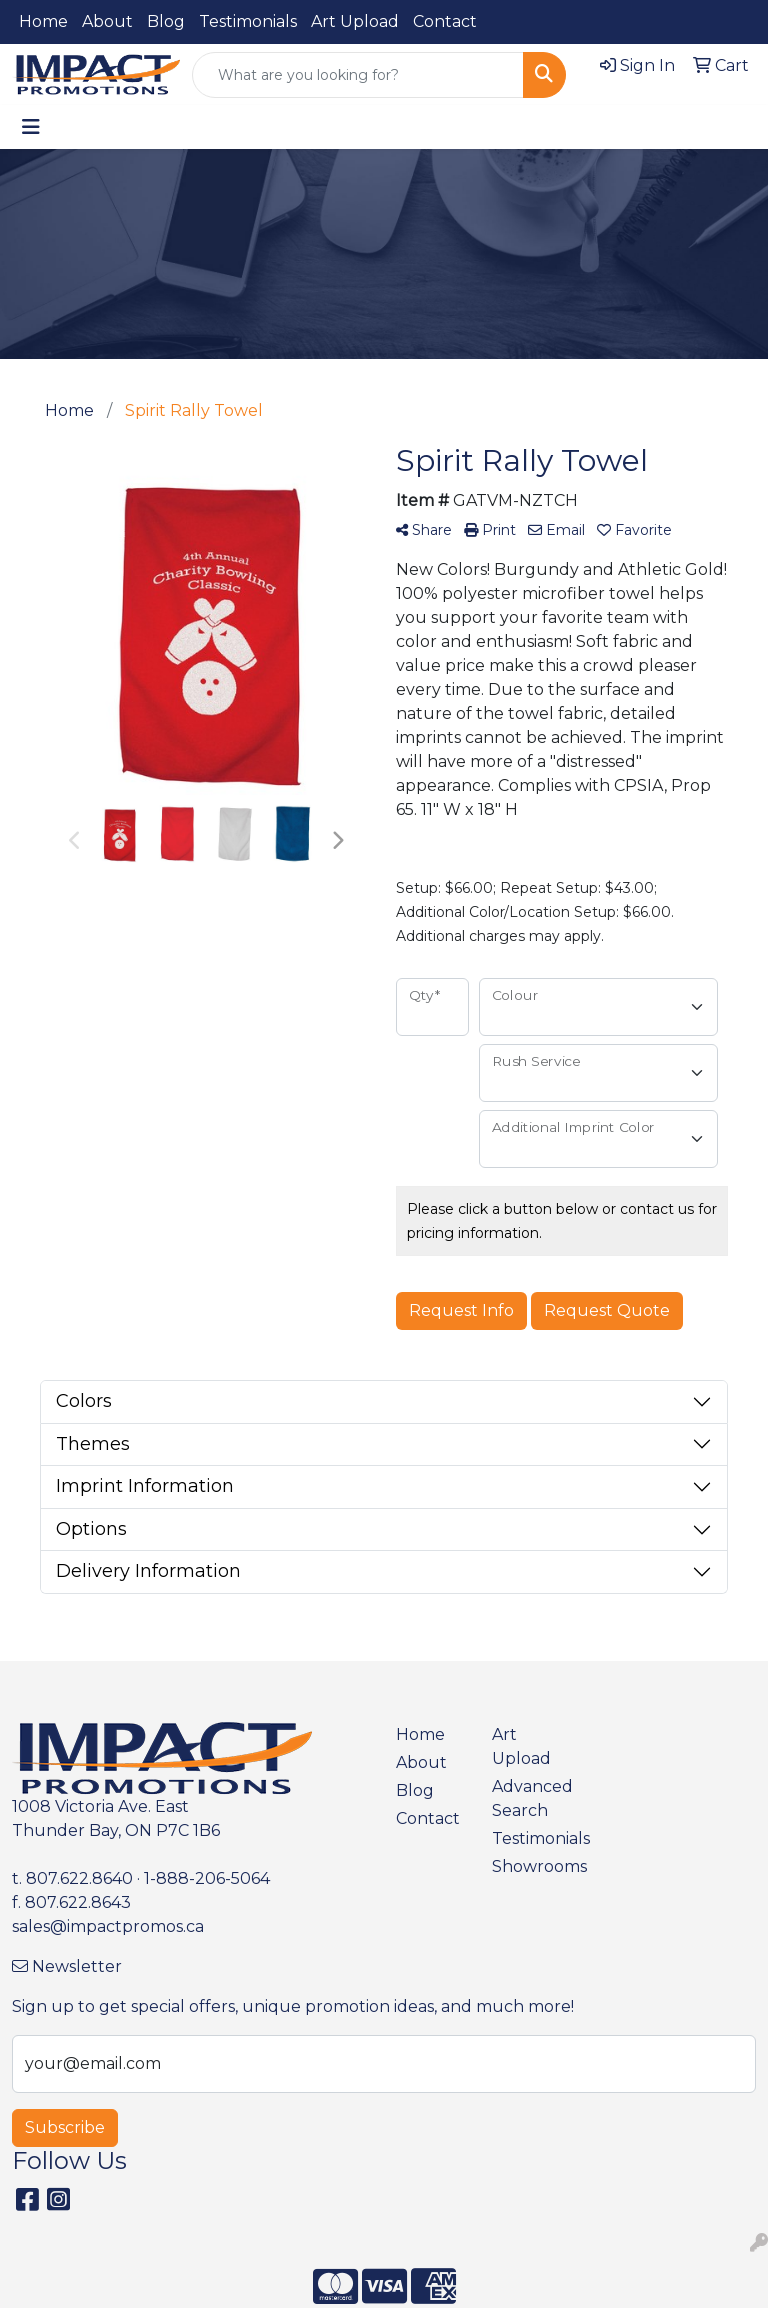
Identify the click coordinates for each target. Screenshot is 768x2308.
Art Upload (355, 21)
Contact (445, 21)
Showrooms (528, 1866)
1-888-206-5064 (207, 1878)
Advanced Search (528, 1798)
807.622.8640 (79, 1878)
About (107, 21)
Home (43, 21)
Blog (166, 21)
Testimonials (248, 21)
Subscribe (65, 2127)
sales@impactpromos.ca (108, 1926)
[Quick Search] (358, 75)
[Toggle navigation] (31, 127)
